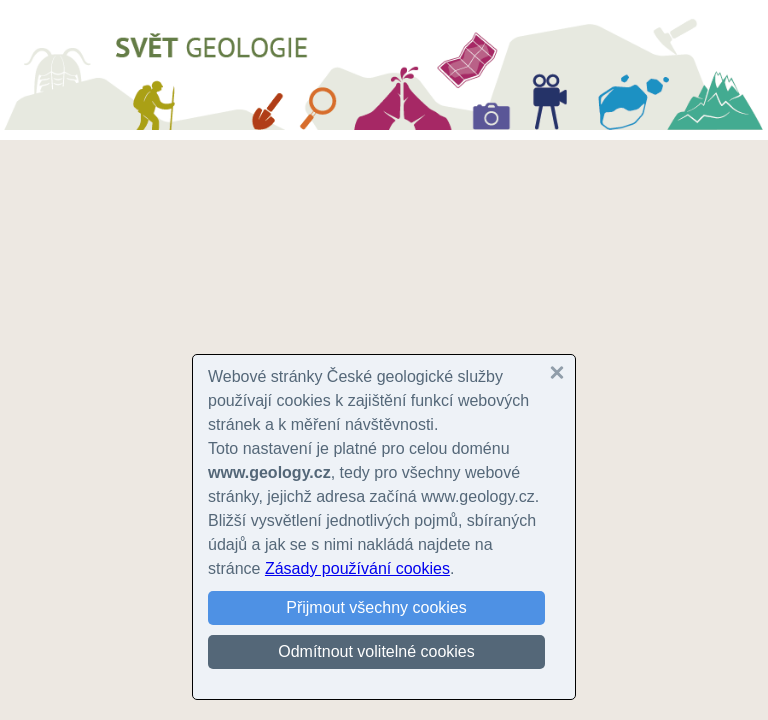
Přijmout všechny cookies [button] (376, 607)
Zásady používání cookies (357, 568)
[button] (557, 373)
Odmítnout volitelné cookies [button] (376, 651)
